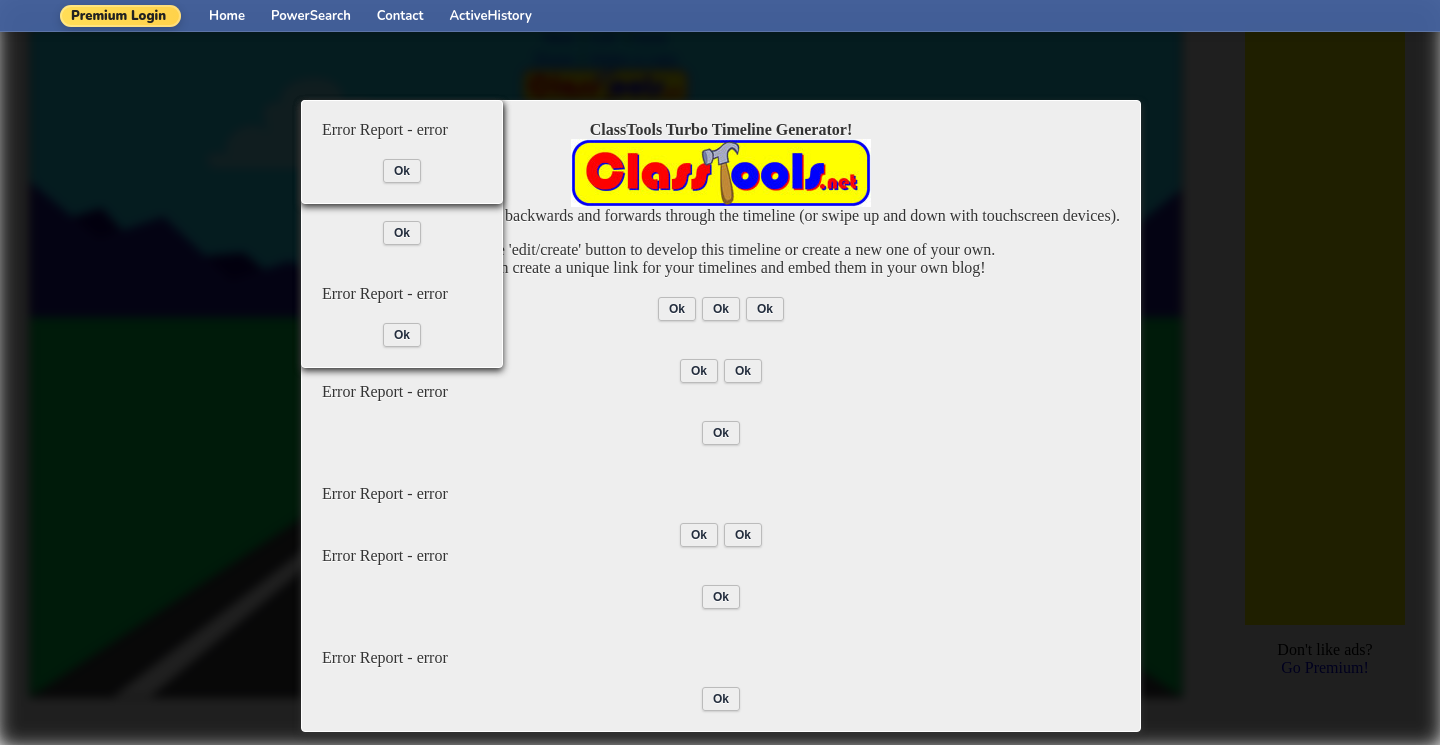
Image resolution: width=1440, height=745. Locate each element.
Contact (400, 16)
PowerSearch (311, 16)
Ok (677, 309)
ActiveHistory (491, 16)
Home (227, 16)
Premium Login (118, 16)
